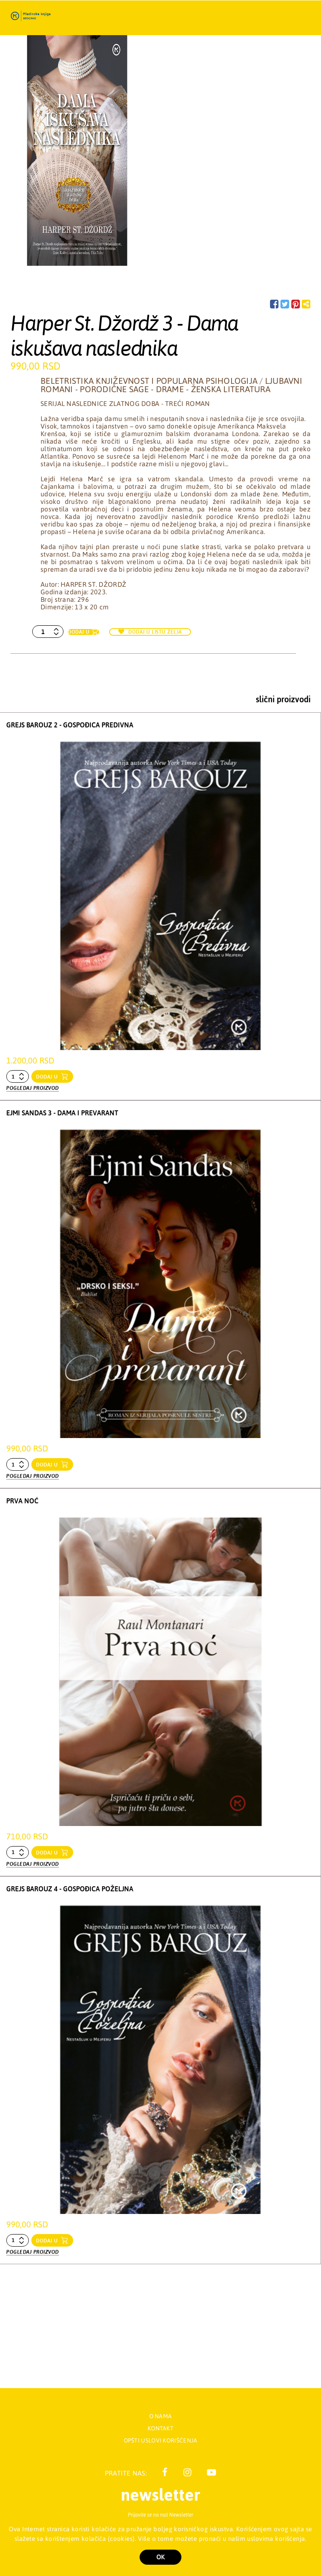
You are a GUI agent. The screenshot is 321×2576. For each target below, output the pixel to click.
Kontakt (160, 2428)
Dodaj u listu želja (150, 632)
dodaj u (47, 1077)
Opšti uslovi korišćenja (161, 2440)
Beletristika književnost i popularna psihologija (149, 380)
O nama (160, 2416)
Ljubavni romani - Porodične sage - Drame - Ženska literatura (171, 385)
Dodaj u (79, 632)
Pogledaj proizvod (32, 1086)
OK (160, 2557)
